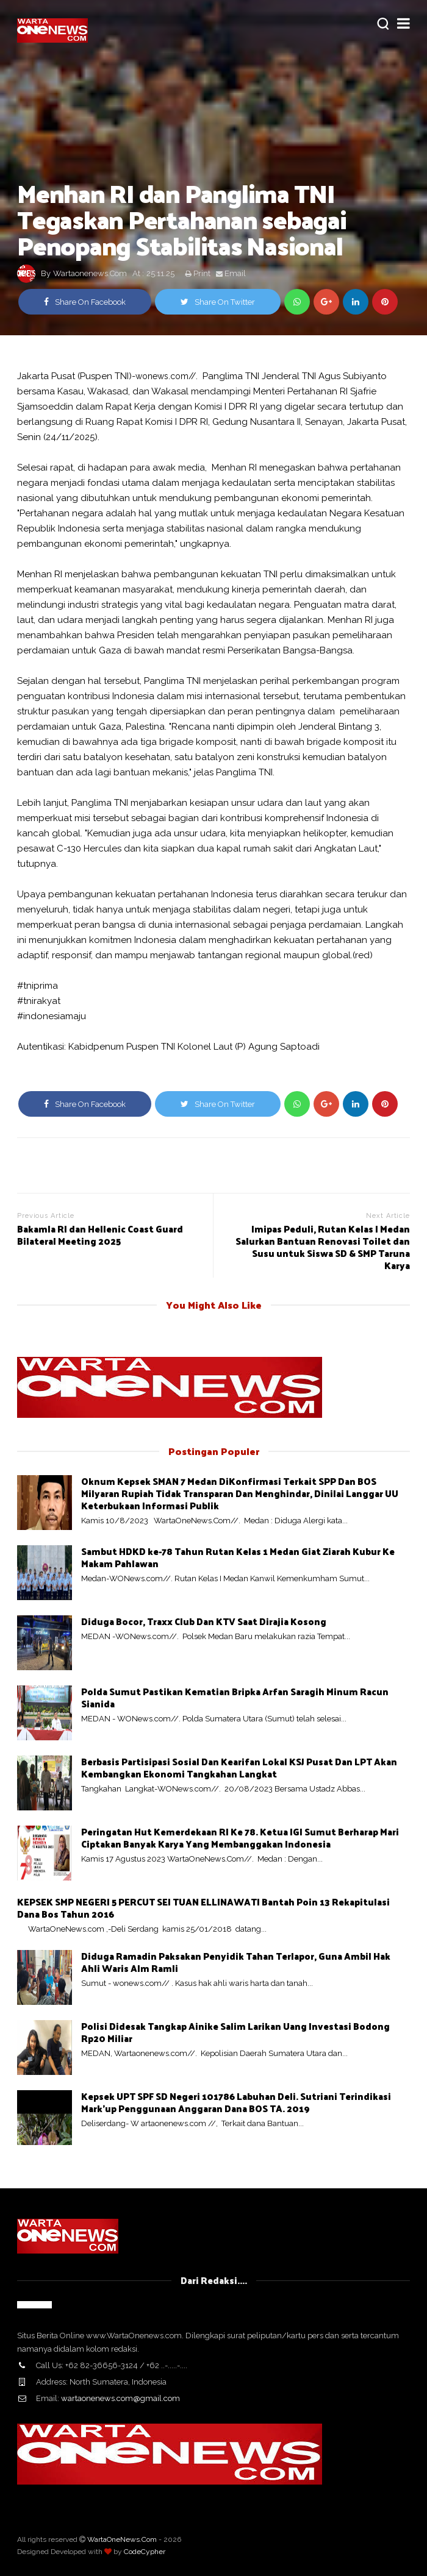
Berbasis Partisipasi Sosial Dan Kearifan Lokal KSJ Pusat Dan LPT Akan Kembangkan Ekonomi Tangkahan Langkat (239, 1767)
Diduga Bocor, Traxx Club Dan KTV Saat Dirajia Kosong (203, 1621)
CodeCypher (144, 2551)
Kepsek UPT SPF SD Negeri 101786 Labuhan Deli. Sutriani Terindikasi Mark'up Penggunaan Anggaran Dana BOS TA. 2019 (236, 2102)
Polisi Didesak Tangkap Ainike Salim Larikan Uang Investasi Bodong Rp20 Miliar (235, 2032)
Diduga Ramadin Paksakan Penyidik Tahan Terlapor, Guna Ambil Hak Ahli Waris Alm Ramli (235, 1962)
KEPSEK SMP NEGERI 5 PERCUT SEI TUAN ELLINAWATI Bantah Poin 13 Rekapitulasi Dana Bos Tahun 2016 (203, 1907)
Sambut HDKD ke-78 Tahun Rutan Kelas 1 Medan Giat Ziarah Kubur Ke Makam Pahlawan (238, 1557)
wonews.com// (165, 376)
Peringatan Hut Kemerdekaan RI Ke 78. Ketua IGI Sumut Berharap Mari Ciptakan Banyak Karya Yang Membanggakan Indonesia (240, 1837)
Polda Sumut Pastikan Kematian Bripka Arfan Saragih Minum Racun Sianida (235, 1697)
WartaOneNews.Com (122, 2539)
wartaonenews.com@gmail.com (120, 2398)
